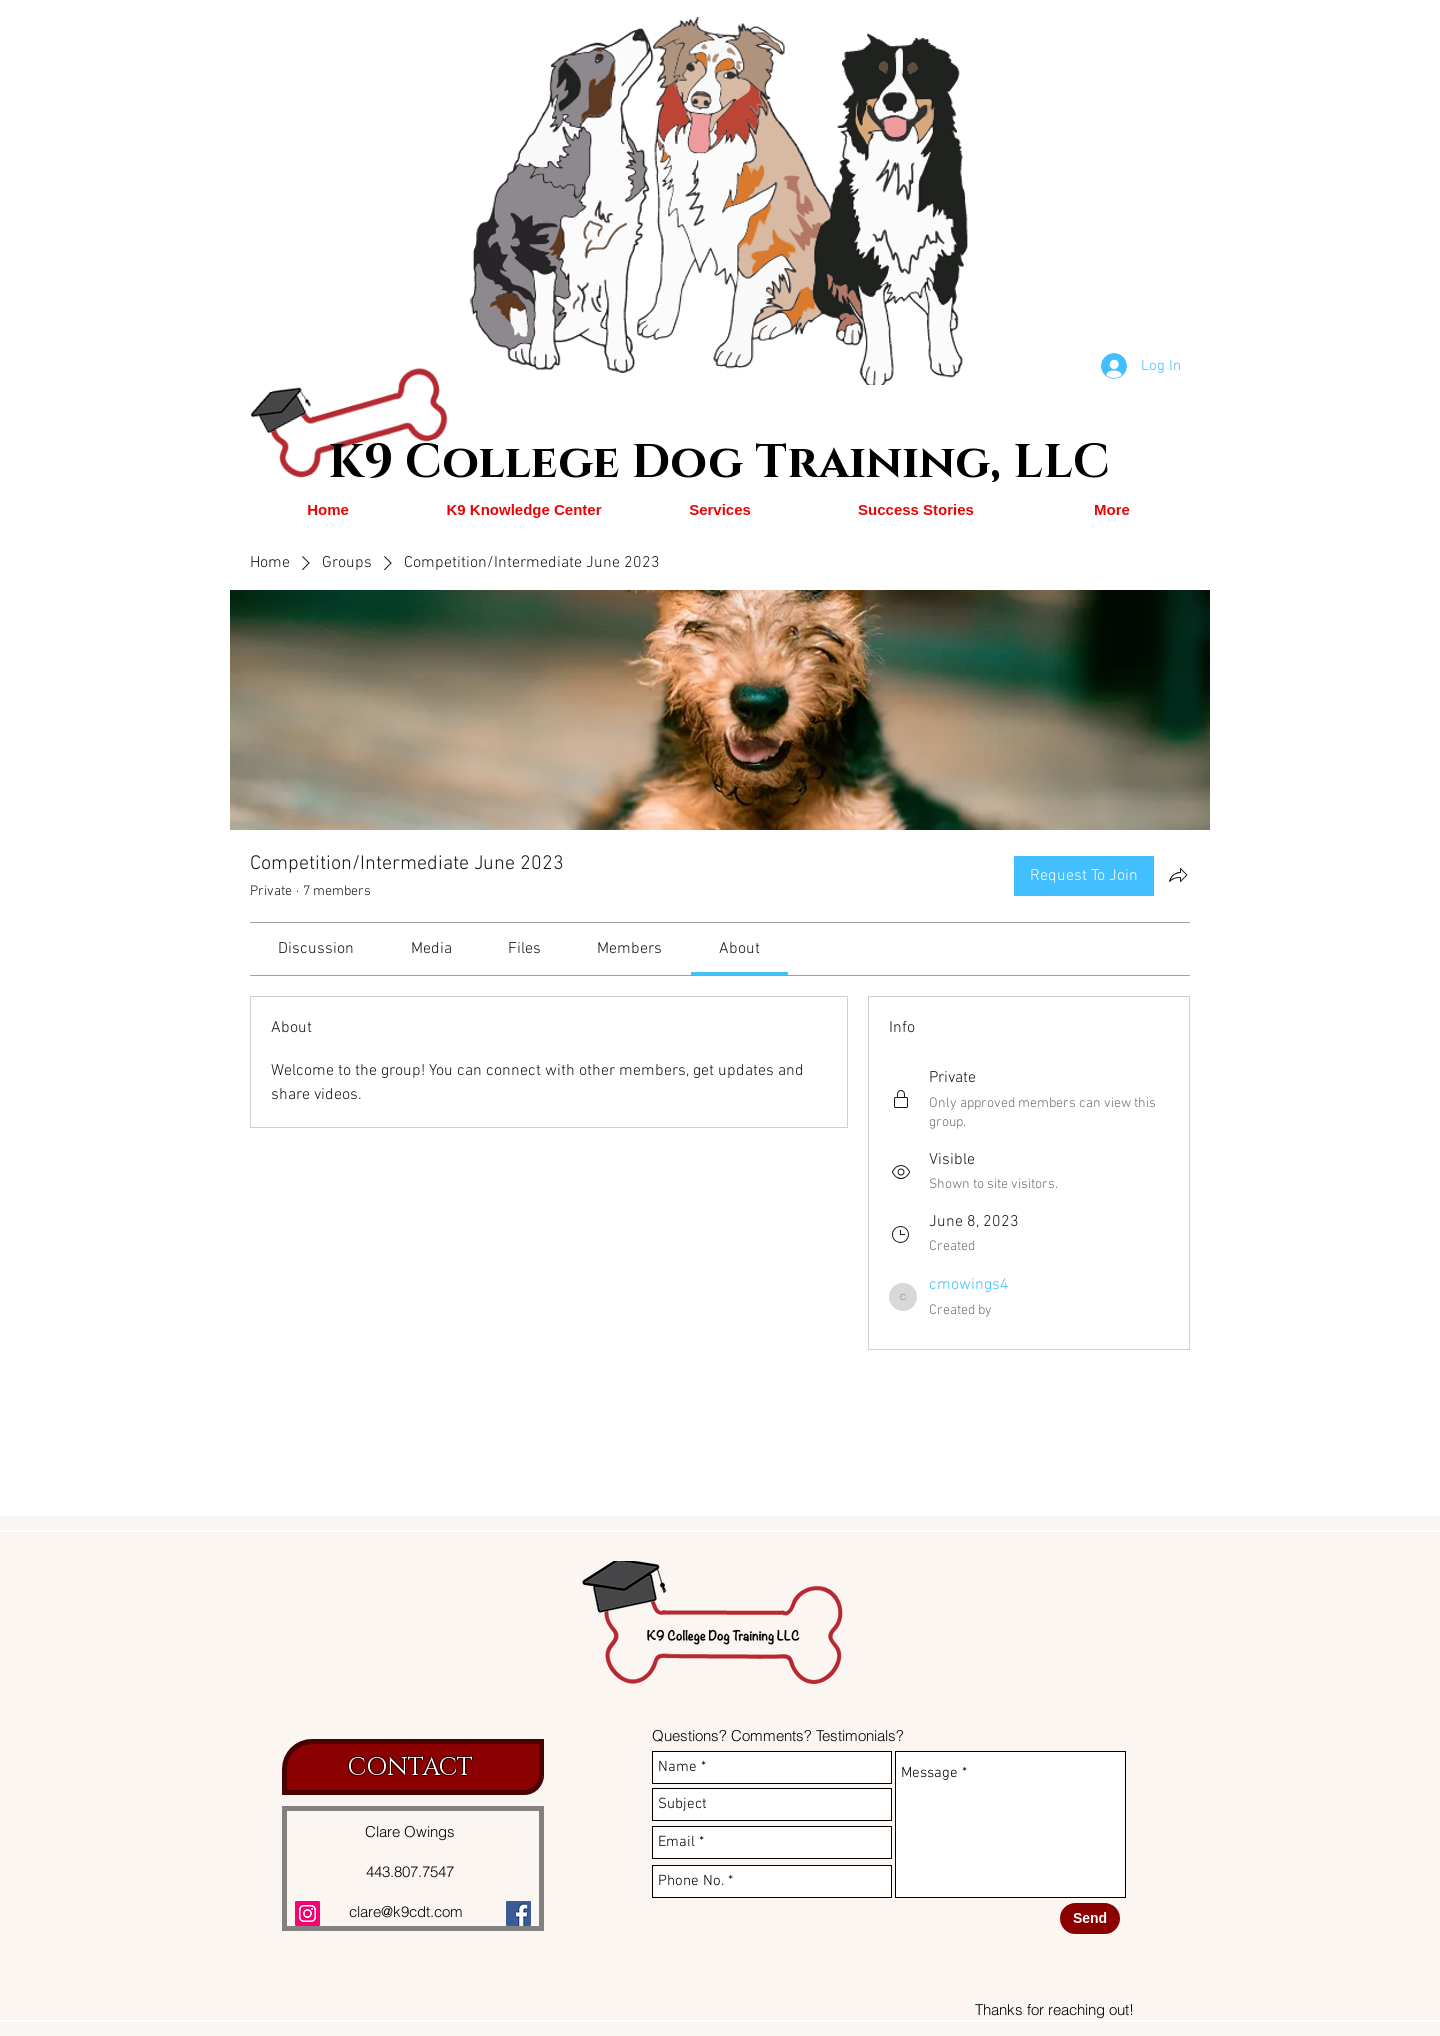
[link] (316, 949)
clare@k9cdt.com (406, 1911)
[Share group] (1178, 875)
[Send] (1090, 1918)
